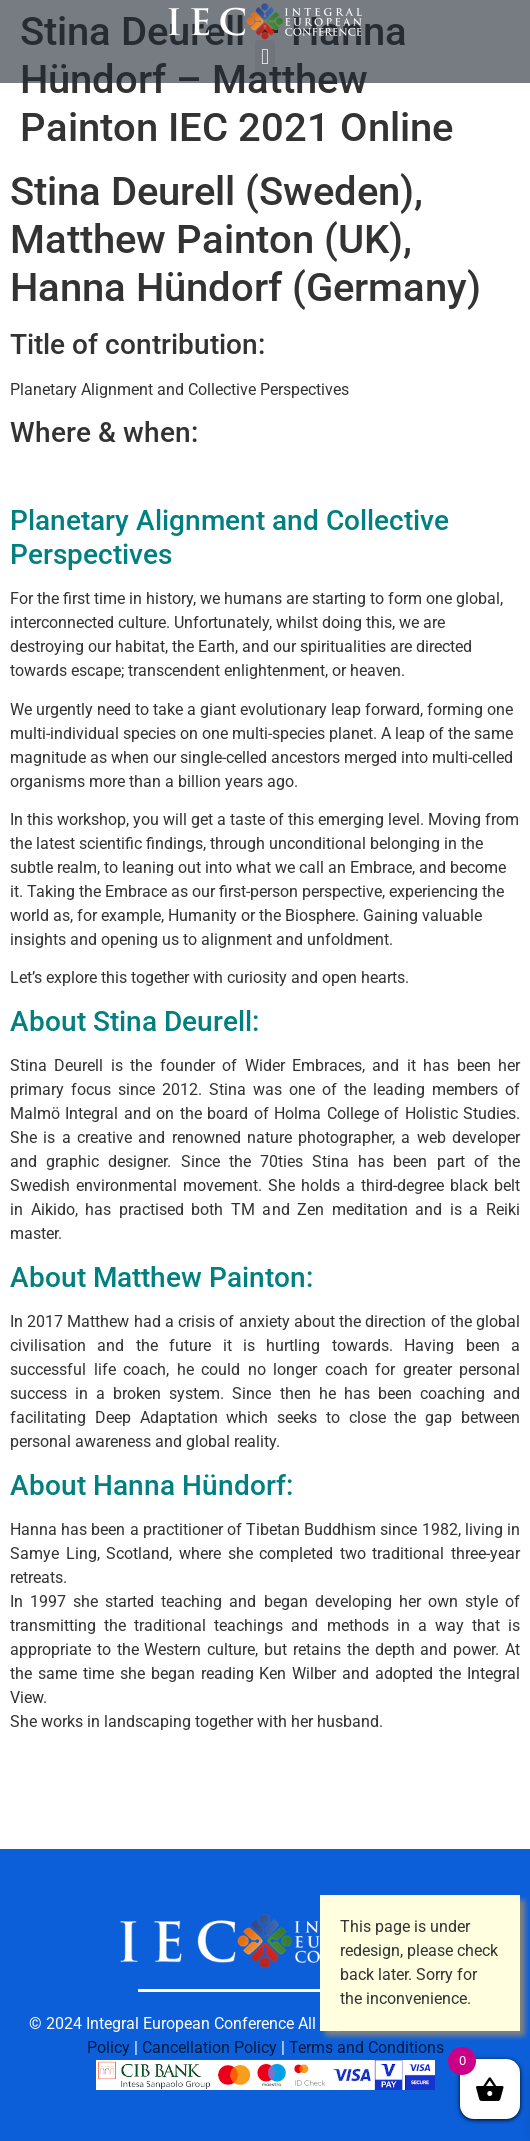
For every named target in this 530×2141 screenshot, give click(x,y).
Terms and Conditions (366, 2047)
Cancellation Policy (209, 2047)
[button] (264, 56)
